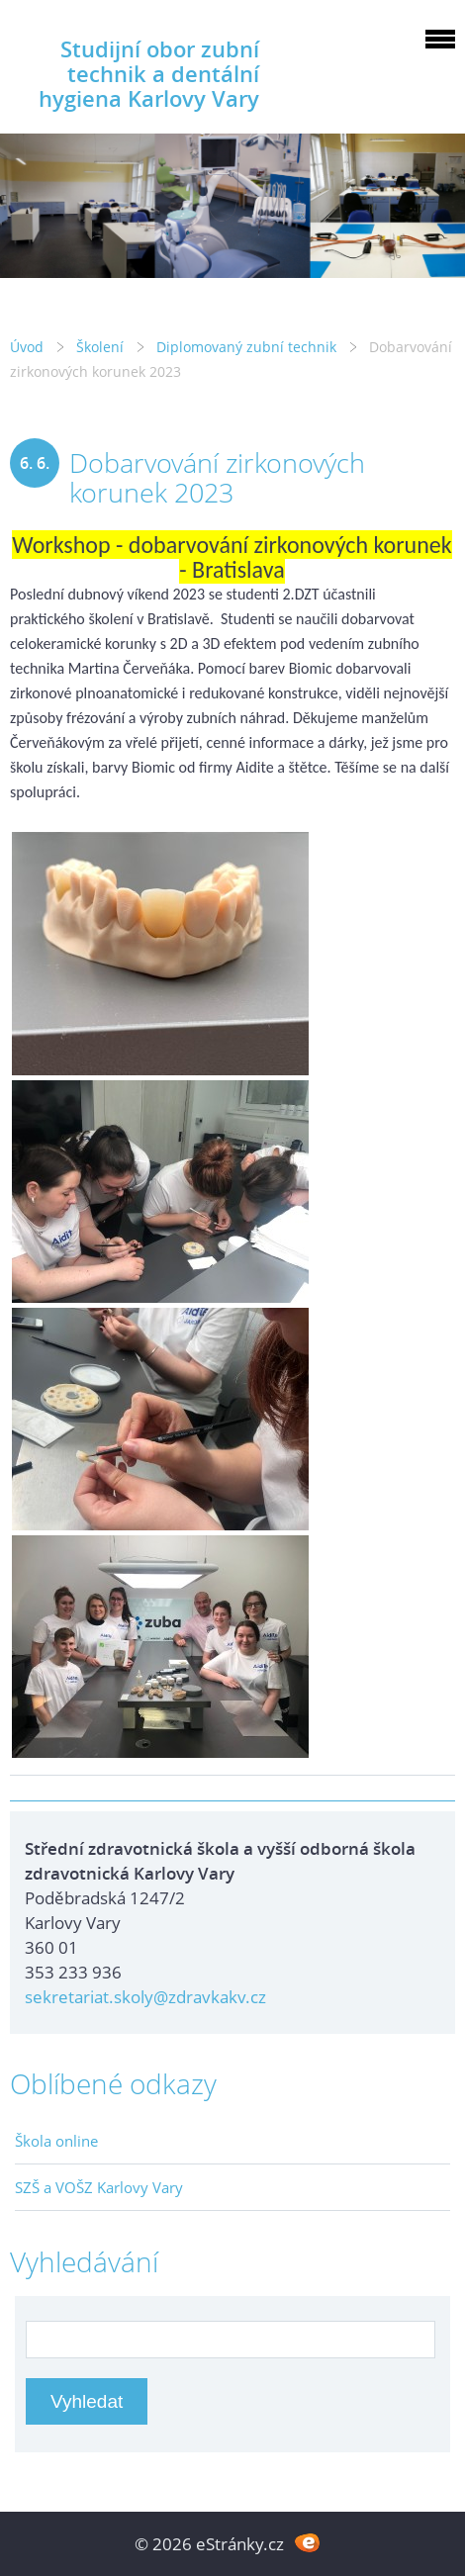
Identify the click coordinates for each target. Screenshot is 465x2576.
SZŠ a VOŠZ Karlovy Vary (99, 2187)
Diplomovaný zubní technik (246, 346)
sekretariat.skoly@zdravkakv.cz (145, 1996)
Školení (100, 346)
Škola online (56, 2141)
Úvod (27, 346)
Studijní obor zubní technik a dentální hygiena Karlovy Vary (149, 74)
